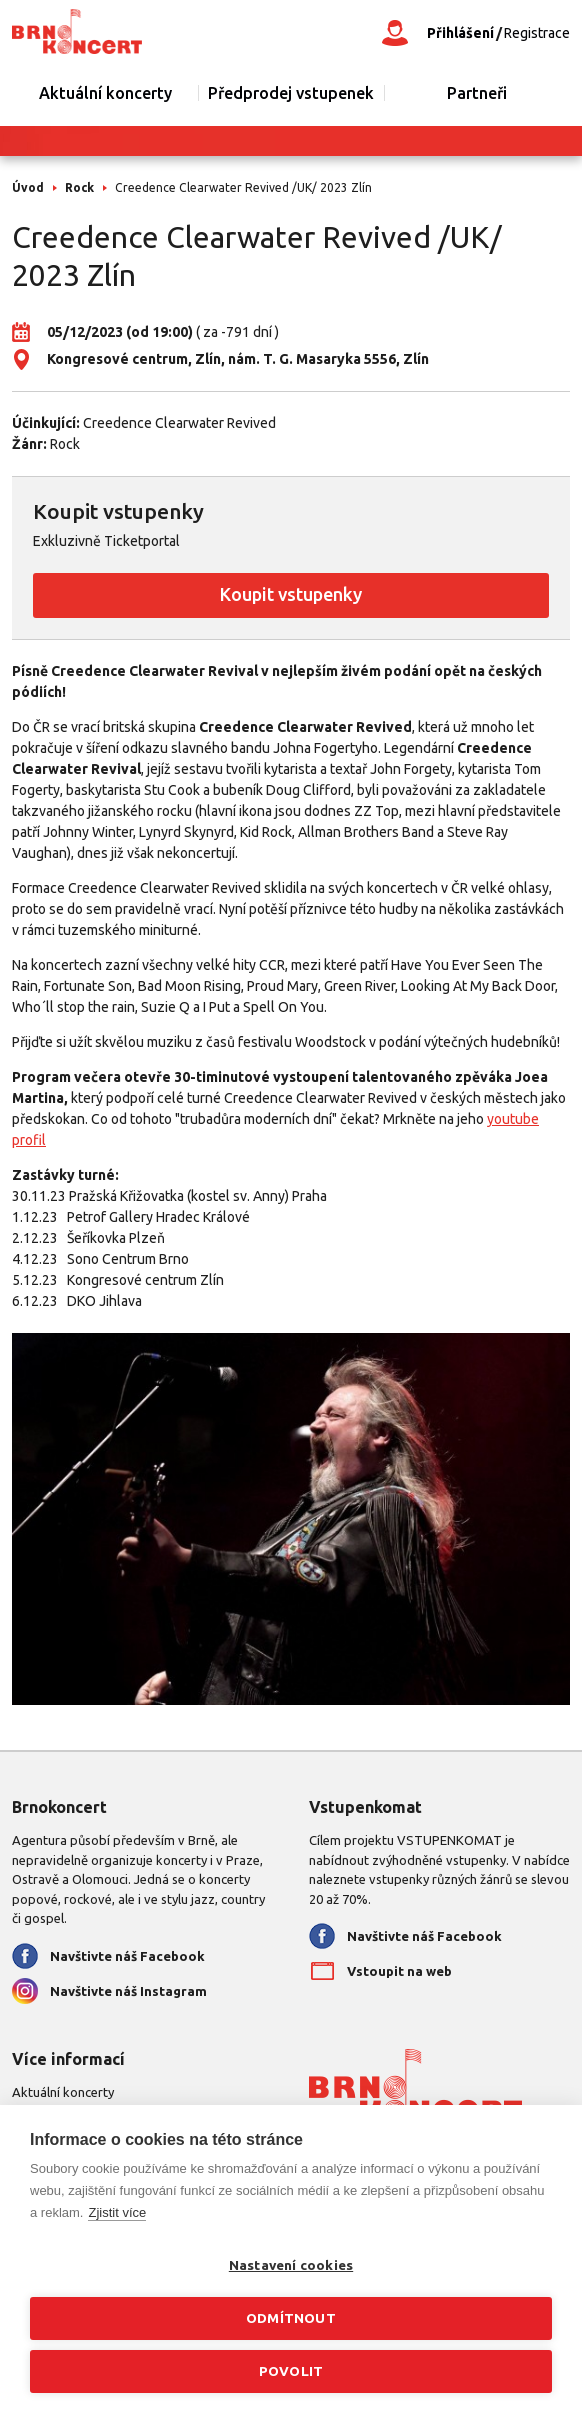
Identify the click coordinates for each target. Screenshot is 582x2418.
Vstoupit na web (399, 1971)
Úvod (28, 187)
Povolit (291, 2371)
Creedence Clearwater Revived (179, 423)
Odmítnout (291, 2318)
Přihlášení (460, 33)
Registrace (537, 33)
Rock (79, 187)
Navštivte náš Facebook (127, 1956)
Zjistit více (117, 2212)
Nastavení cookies (291, 2265)
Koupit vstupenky (291, 594)
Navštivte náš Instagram (128, 1991)
